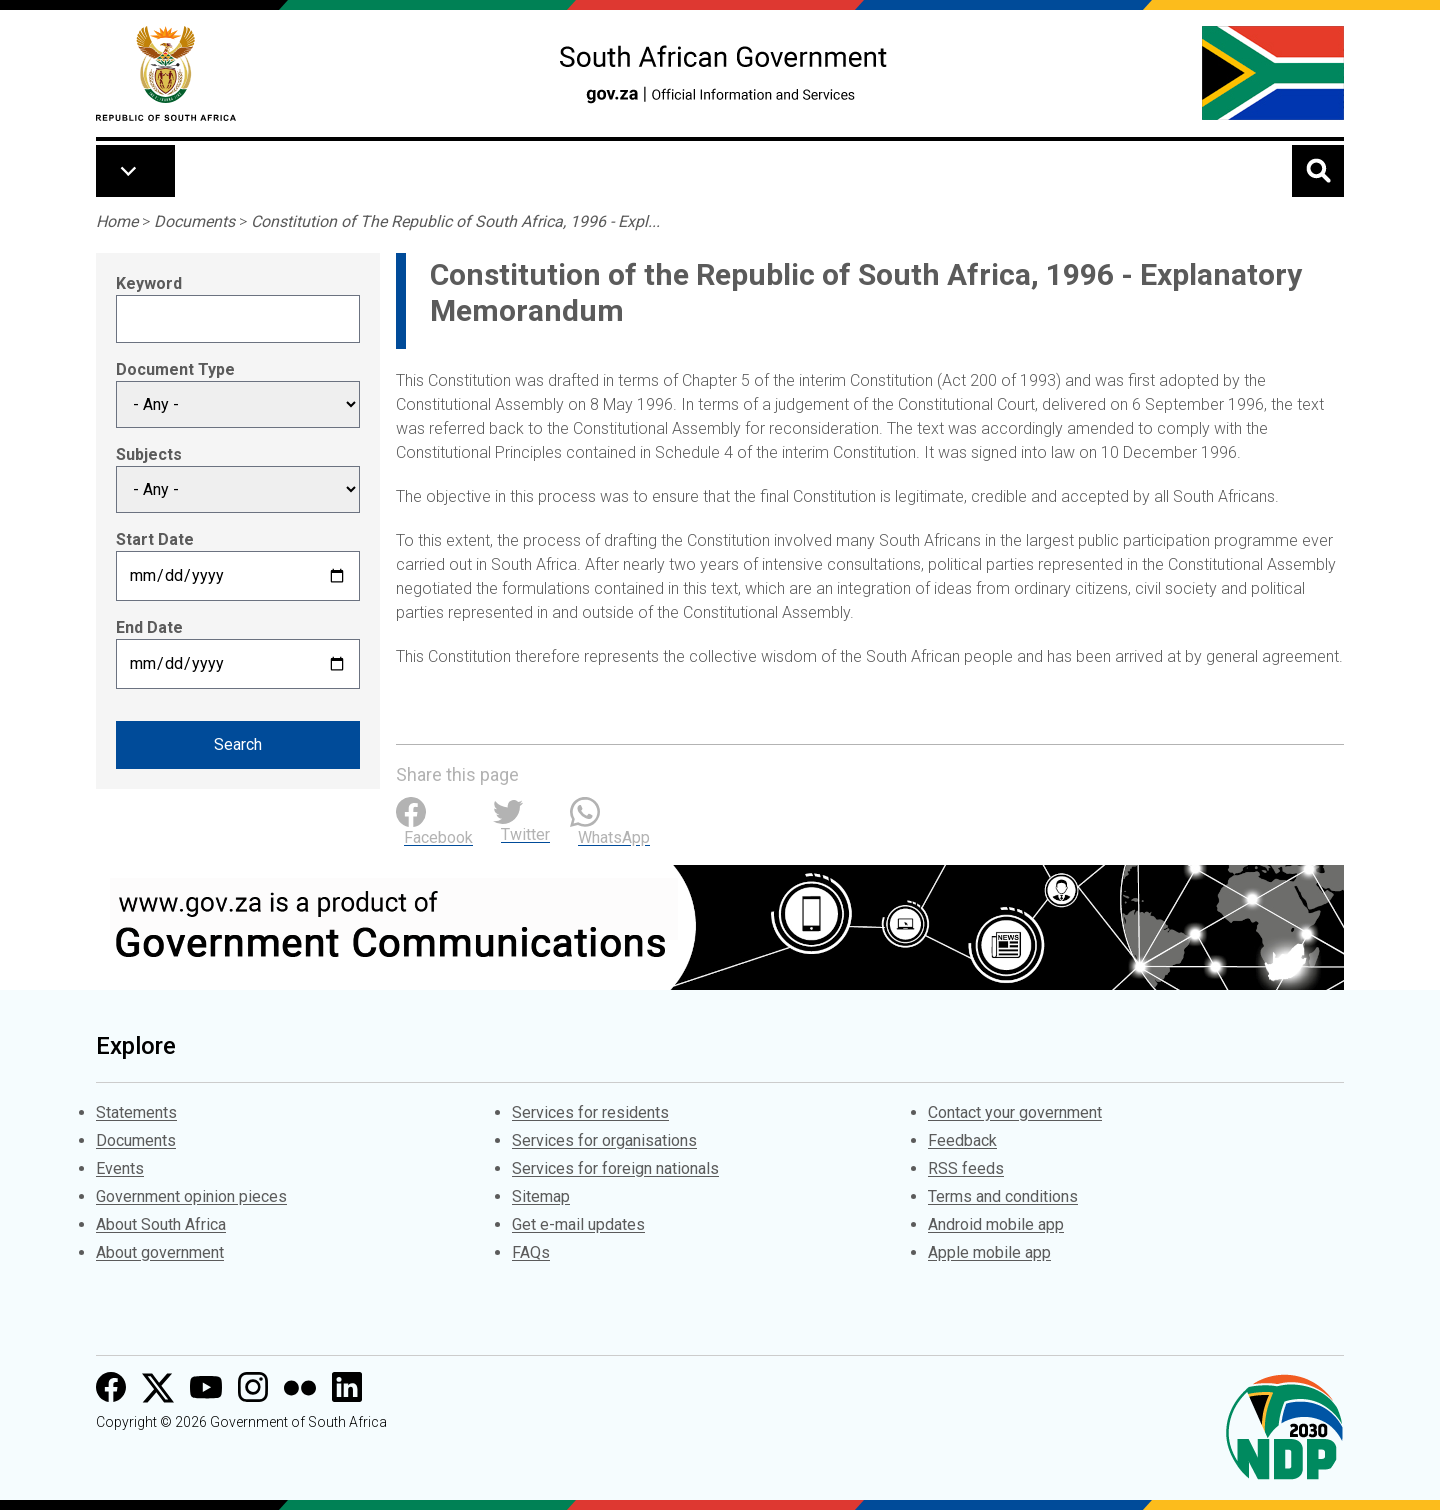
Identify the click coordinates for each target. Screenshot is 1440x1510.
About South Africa (161, 1224)
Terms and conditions (1003, 1196)
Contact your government (1015, 1112)
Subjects (149, 454)
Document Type (175, 369)
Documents (194, 221)
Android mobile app (996, 1224)
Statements (136, 1112)
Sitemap (541, 1196)
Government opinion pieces (191, 1196)
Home (117, 221)
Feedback (962, 1140)
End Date (149, 627)
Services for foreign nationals (615, 1168)
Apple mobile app (989, 1252)
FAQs (531, 1252)
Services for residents (590, 1112)
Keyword (149, 283)
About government (160, 1252)
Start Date (155, 539)
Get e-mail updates (578, 1224)
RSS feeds (966, 1168)
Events (120, 1168)
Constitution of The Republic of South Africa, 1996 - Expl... (455, 221)
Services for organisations (604, 1140)
